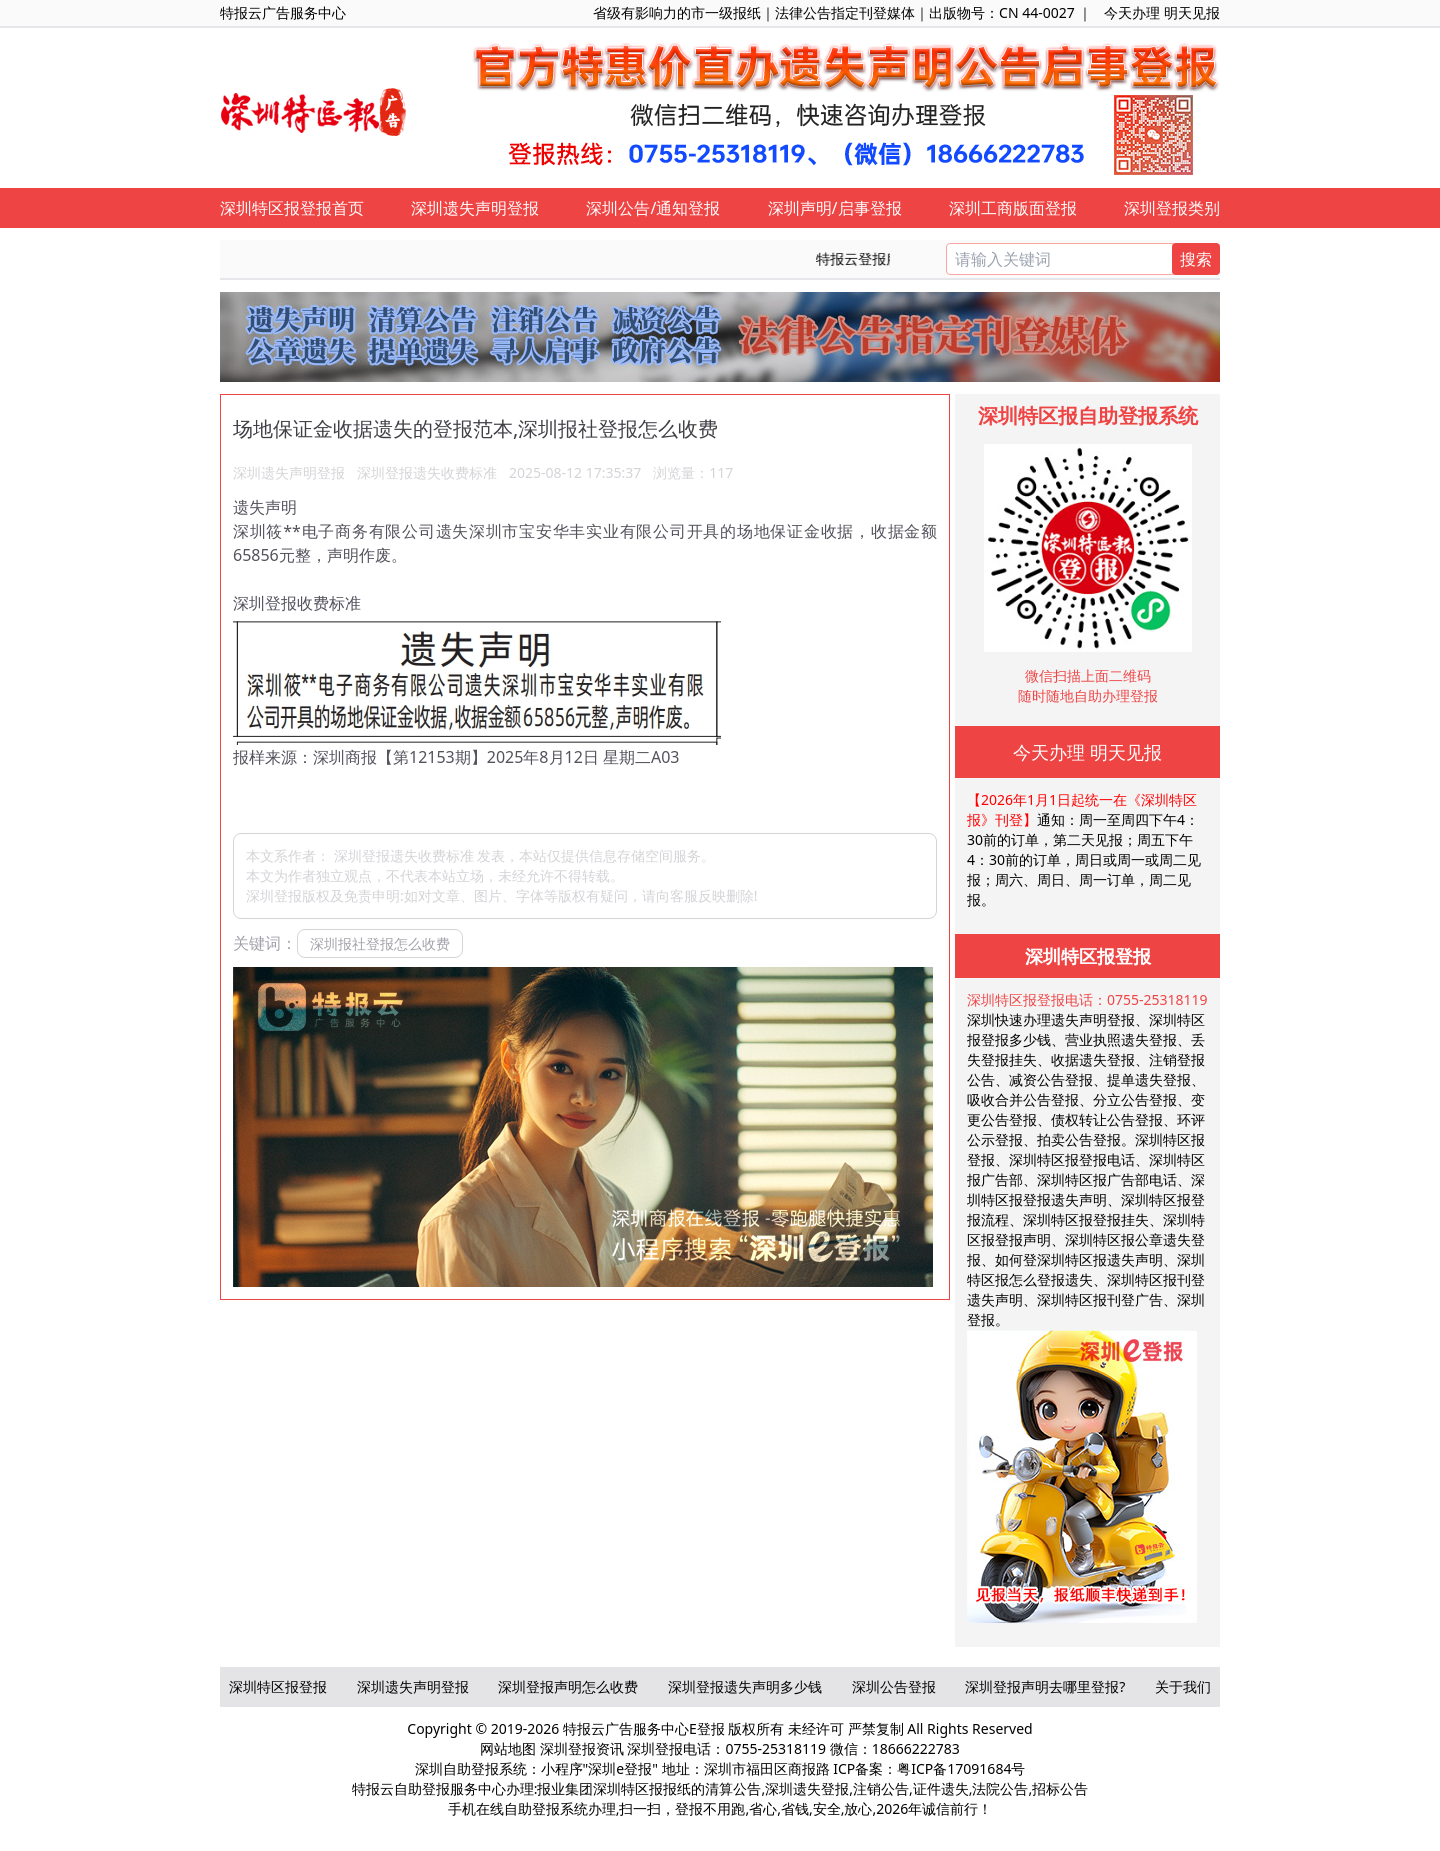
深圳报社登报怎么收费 (380, 943)
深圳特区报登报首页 (292, 208)
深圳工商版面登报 (1013, 208)
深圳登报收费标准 (297, 603)
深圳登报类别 (1172, 208)
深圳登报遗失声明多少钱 (745, 1686)
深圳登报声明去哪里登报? (1045, 1686)
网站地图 (508, 1748)
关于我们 (1183, 1686)
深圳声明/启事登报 (835, 208)
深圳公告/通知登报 (653, 208)
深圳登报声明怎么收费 (568, 1686)
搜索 (1196, 259)
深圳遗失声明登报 (475, 208)
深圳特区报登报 (278, 1686)
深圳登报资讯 (582, 1748)
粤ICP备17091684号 (961, 1768)
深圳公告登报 (894, 1686)
